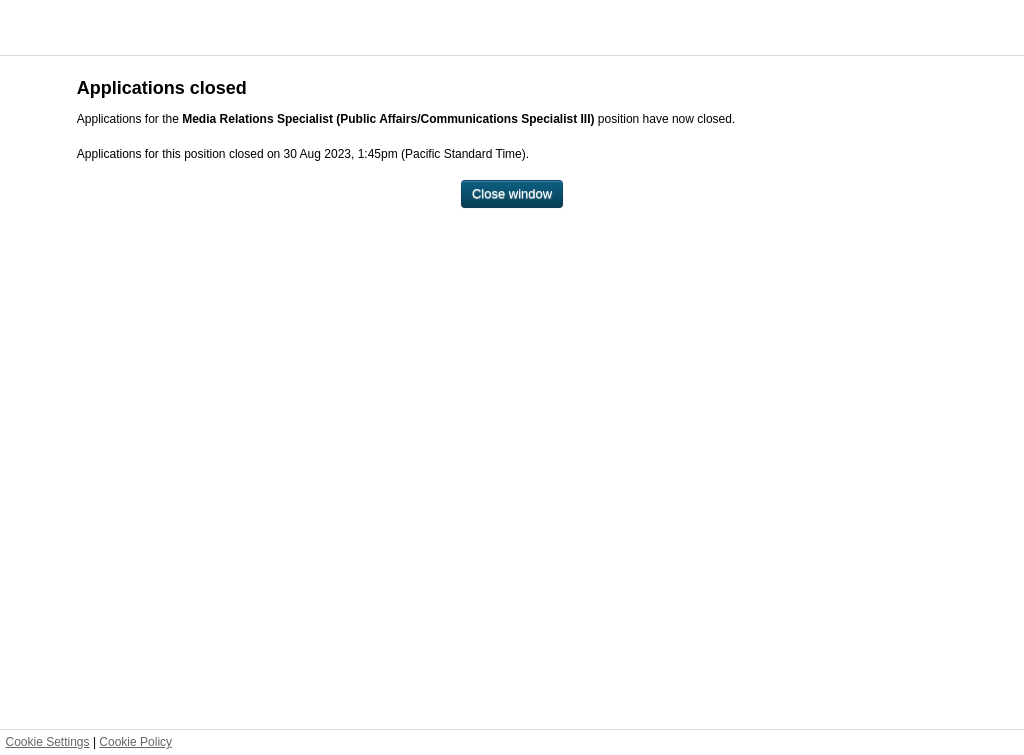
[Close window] (512, 194)
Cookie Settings (48, 742)
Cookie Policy (135, 742)
